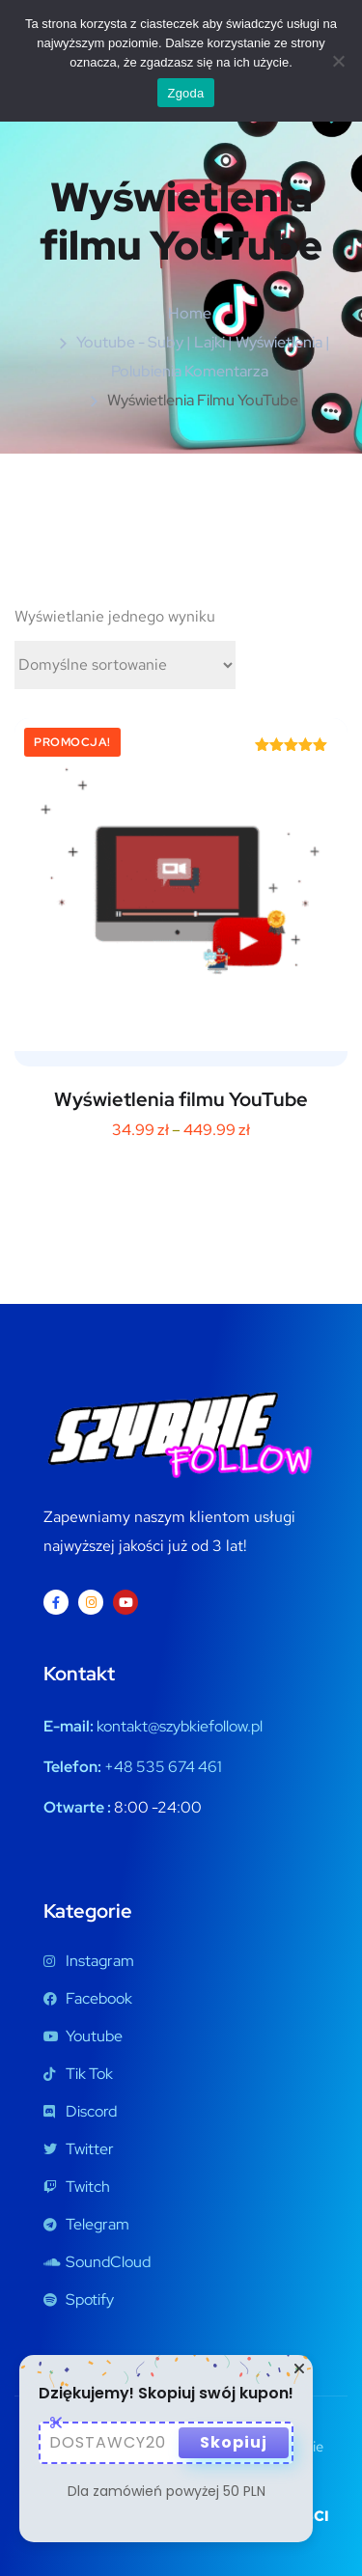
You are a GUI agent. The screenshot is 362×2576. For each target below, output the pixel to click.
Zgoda (185, 93)
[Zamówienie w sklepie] (125, 665)
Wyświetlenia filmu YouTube (181, 1099)
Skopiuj (233, 2442)
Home (189, 313)
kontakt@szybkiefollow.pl (180, 1726)
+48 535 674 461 (163, 1767)
